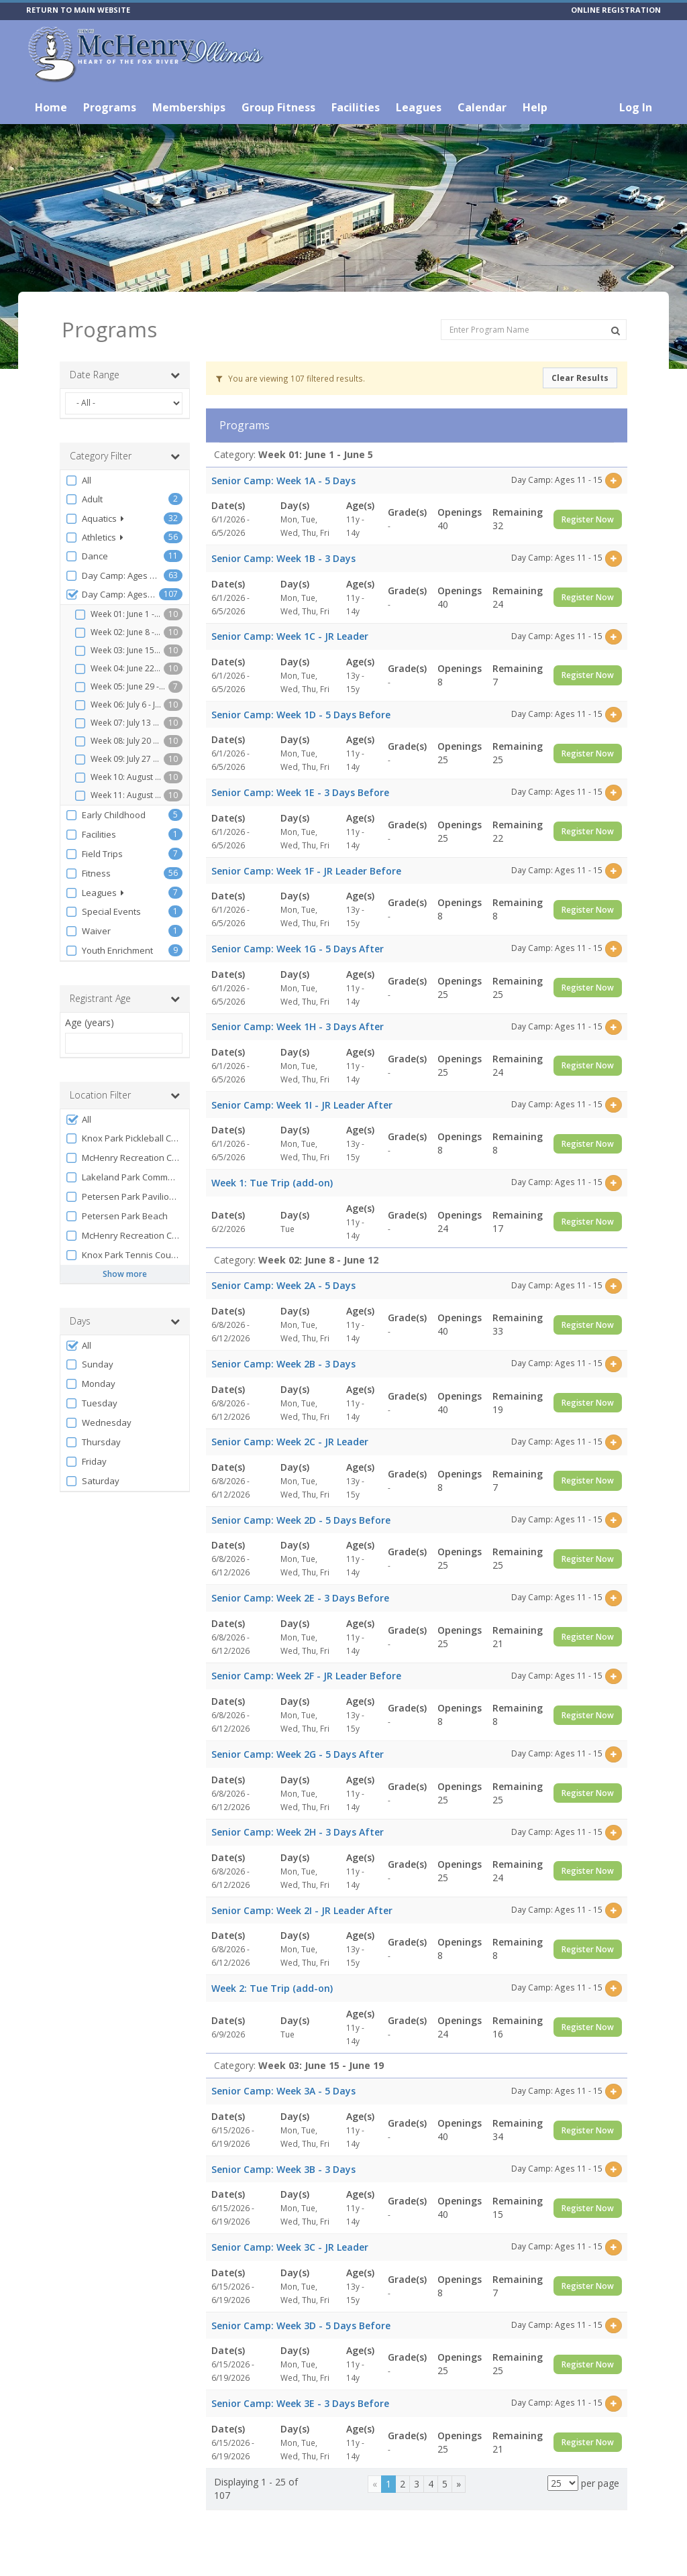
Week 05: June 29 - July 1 (121, 687)
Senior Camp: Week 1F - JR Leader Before (306, 870)
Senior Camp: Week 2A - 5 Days (283, 1285)
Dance (86, 556)
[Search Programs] (615, 331)
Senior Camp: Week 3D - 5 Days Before (300, 2325)
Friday (86, 1461)
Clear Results (580, 378)
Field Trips (94, 854)
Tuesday (91, 1403)
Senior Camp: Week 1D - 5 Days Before (300, 714)
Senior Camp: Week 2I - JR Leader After (301, 1910)
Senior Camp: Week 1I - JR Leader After (301, 1105)
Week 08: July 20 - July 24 (119, 741)
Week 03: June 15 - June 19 (119, 651)
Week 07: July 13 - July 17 (119, 723)
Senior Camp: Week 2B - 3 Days (283, 1363)
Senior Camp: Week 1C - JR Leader (289, 636)
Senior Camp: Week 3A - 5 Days (283, 2090)
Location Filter (125, 1095)
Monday (90, 1384)
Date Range (125, 374)
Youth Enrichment (109, 950)
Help (535, 107)
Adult (84, 499)
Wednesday (98, 1422)
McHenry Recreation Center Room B (123, 1158)
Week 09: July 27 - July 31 (119, 759)
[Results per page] (562, 2483)
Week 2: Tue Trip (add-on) (272, 1988)
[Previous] (375, 2484)
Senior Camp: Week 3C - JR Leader (289, 2247)
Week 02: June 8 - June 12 (119, 632)
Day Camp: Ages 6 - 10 (114, 575)
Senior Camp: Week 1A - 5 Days (283, 480)
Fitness (88, 873)
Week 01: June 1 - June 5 (119, 614)
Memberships (188, 107)
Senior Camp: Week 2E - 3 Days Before (300, 1597)
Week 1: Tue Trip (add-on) (272, 1182)
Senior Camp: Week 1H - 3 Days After (297, 1026)
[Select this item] (613, 480)
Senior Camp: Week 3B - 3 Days (283, 2169)
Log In (635, 107)
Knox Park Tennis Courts (123, 1255)
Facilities (355, 107)
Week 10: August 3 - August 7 (119, 777)
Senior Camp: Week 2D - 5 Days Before (300, 1520)
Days (125, 1321)
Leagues (418, 107)
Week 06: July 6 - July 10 (119, 705)
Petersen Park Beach (116, 1216)
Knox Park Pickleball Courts (123, 1138)
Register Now (588, 519)
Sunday (89, 1364)
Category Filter (125, 456)
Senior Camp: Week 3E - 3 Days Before (300, 2403)
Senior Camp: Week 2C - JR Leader (289, 1441)
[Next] (459, 2484)
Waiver (88, 931)
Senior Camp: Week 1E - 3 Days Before (300, 792)
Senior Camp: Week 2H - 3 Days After (297, 1832)
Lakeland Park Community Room (123, 1177)
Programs (109, 107)
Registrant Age (125, 998)
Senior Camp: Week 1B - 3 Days (283, 558)
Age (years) (89, 1022)
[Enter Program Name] (534, 329)
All (78, 480)
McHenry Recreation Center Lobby (123, 1235)
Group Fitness (278, 107)
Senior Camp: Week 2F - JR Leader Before (306, 1675)
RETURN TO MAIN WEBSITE (78, 10)
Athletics (94, 537)
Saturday (92, 1481)
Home (51, 107)
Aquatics (94, 518)
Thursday (93, 1442)
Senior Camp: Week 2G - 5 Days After (297, 1754)
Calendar (482, 107)
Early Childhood (105, 815)
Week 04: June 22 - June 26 (119, 669)
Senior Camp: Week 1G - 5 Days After (297, 948)
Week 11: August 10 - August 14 (119, 795)
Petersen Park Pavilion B (123, 1196)
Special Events (103, 911)
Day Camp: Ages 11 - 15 (112, 594)
